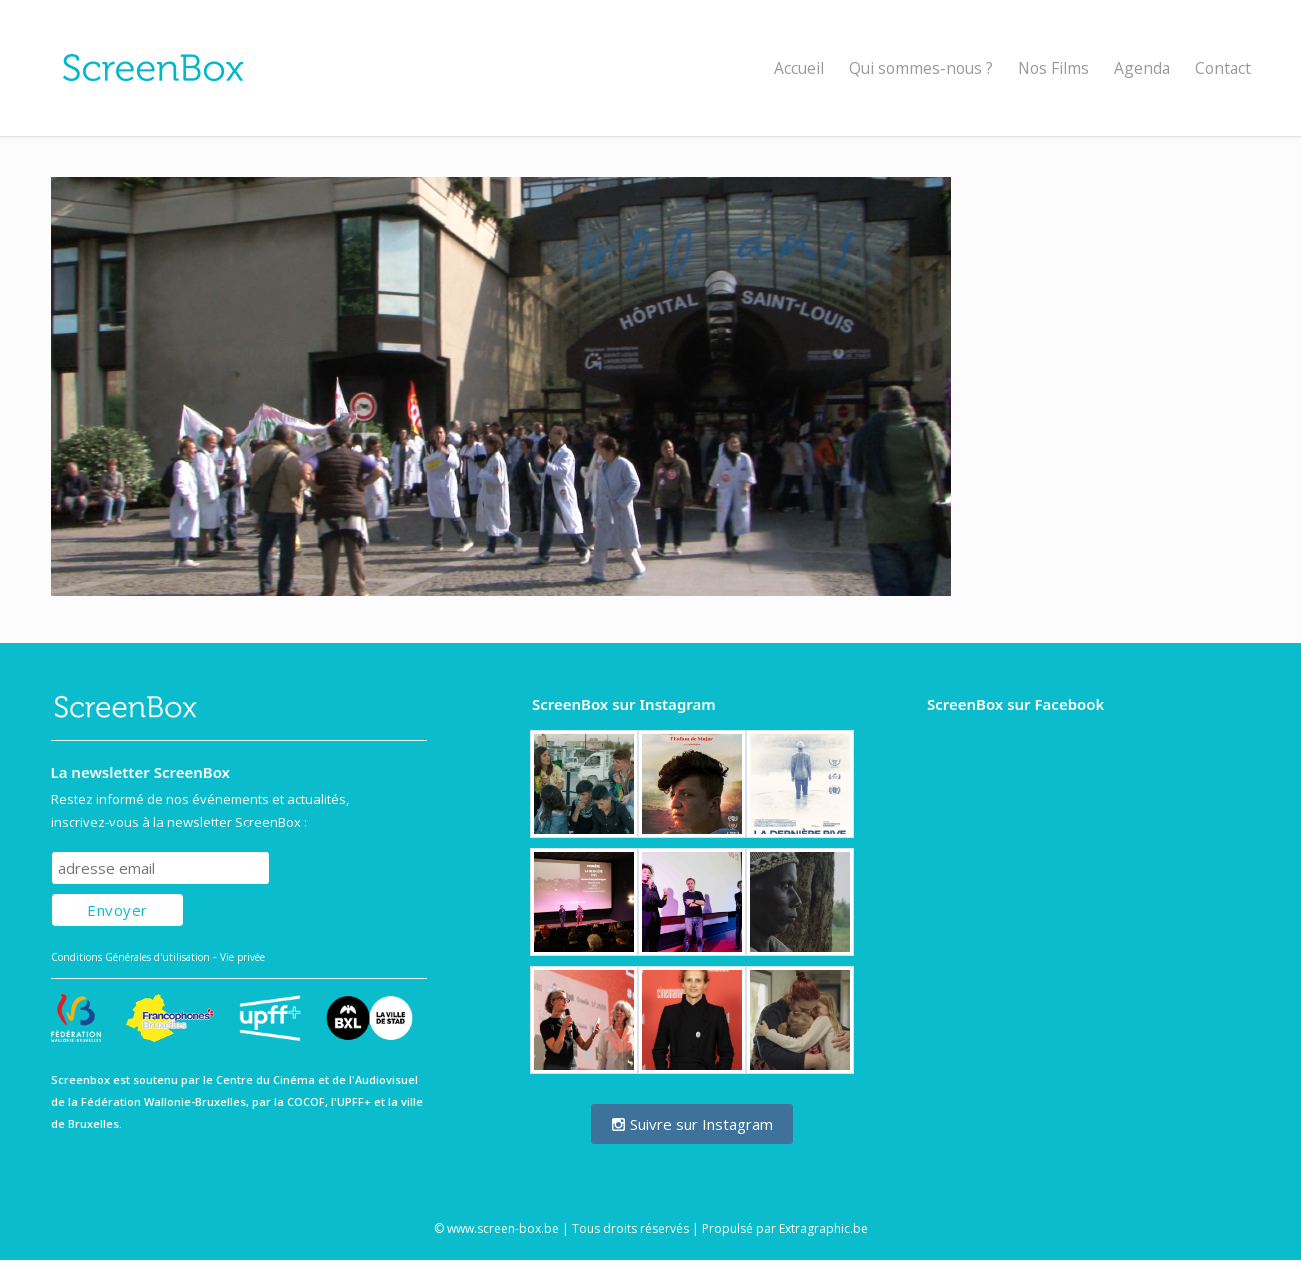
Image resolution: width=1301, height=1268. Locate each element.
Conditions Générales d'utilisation (130, 957)
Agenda (1142, 68)
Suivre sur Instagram (692, 1124)
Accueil (799, 68)
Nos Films (1053, 68)
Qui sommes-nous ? (921, 68)
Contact (1223, 68)
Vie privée (242, 957)
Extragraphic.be (823, 1228)
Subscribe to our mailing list (159, 832)
